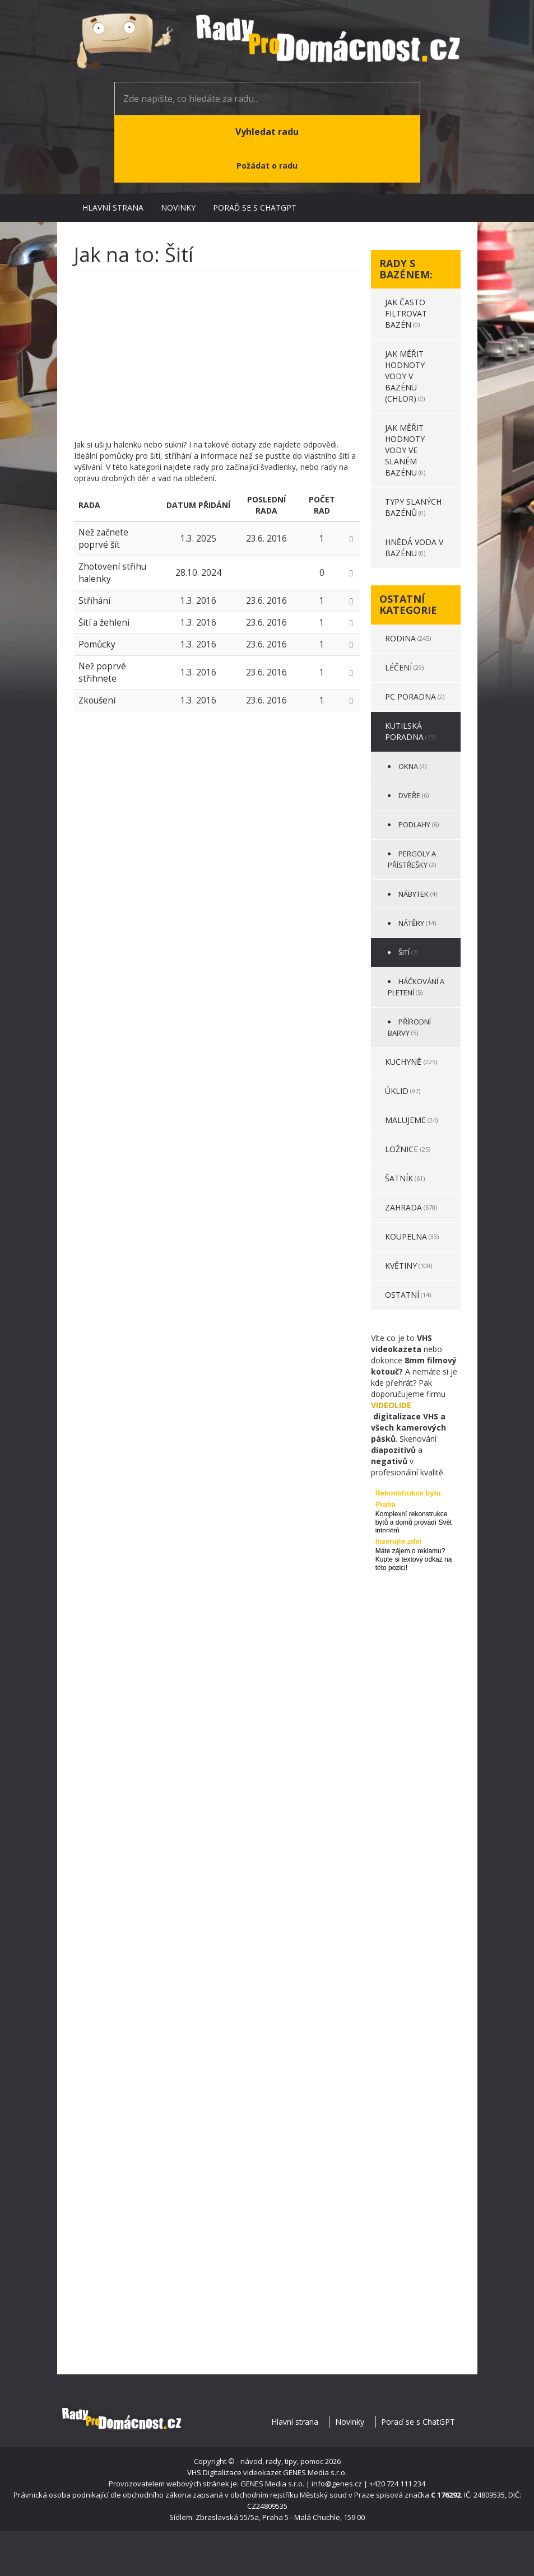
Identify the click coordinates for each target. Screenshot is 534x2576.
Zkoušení (96, 700)
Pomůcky (96, 644)
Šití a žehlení (103, 622)
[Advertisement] (217, 360)
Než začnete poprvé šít (103, 539)
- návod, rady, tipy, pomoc (279, 2461)
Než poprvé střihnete (102, 672)
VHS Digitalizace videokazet (234, 2472)
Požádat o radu (267, 165)
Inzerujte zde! (398, 1541)
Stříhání (94, 601)
